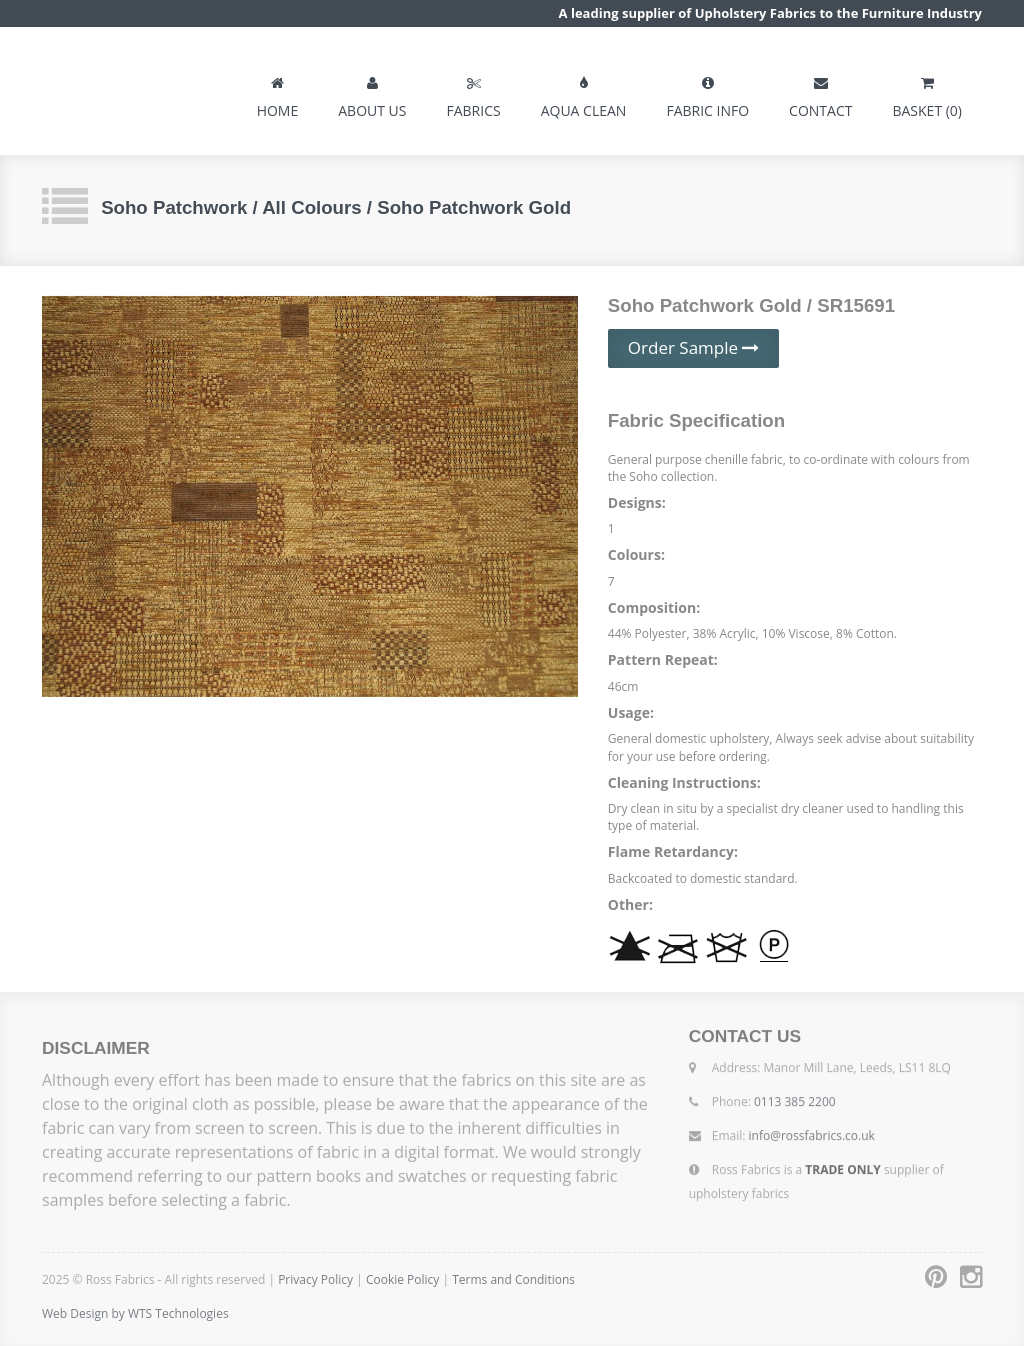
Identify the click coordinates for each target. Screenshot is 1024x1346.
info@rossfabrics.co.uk (812, 1131)
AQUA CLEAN (584, 93)
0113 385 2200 (795, 1097)
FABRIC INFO (707, 93)
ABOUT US (372, 93)
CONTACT (820, 93)
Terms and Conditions (513, 1279)
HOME (278, 93)
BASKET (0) (927, 93)
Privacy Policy (315, 1279)
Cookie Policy (404, 1279)
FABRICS (473, 93)
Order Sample (694, 347)
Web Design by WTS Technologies (135, 1313)
